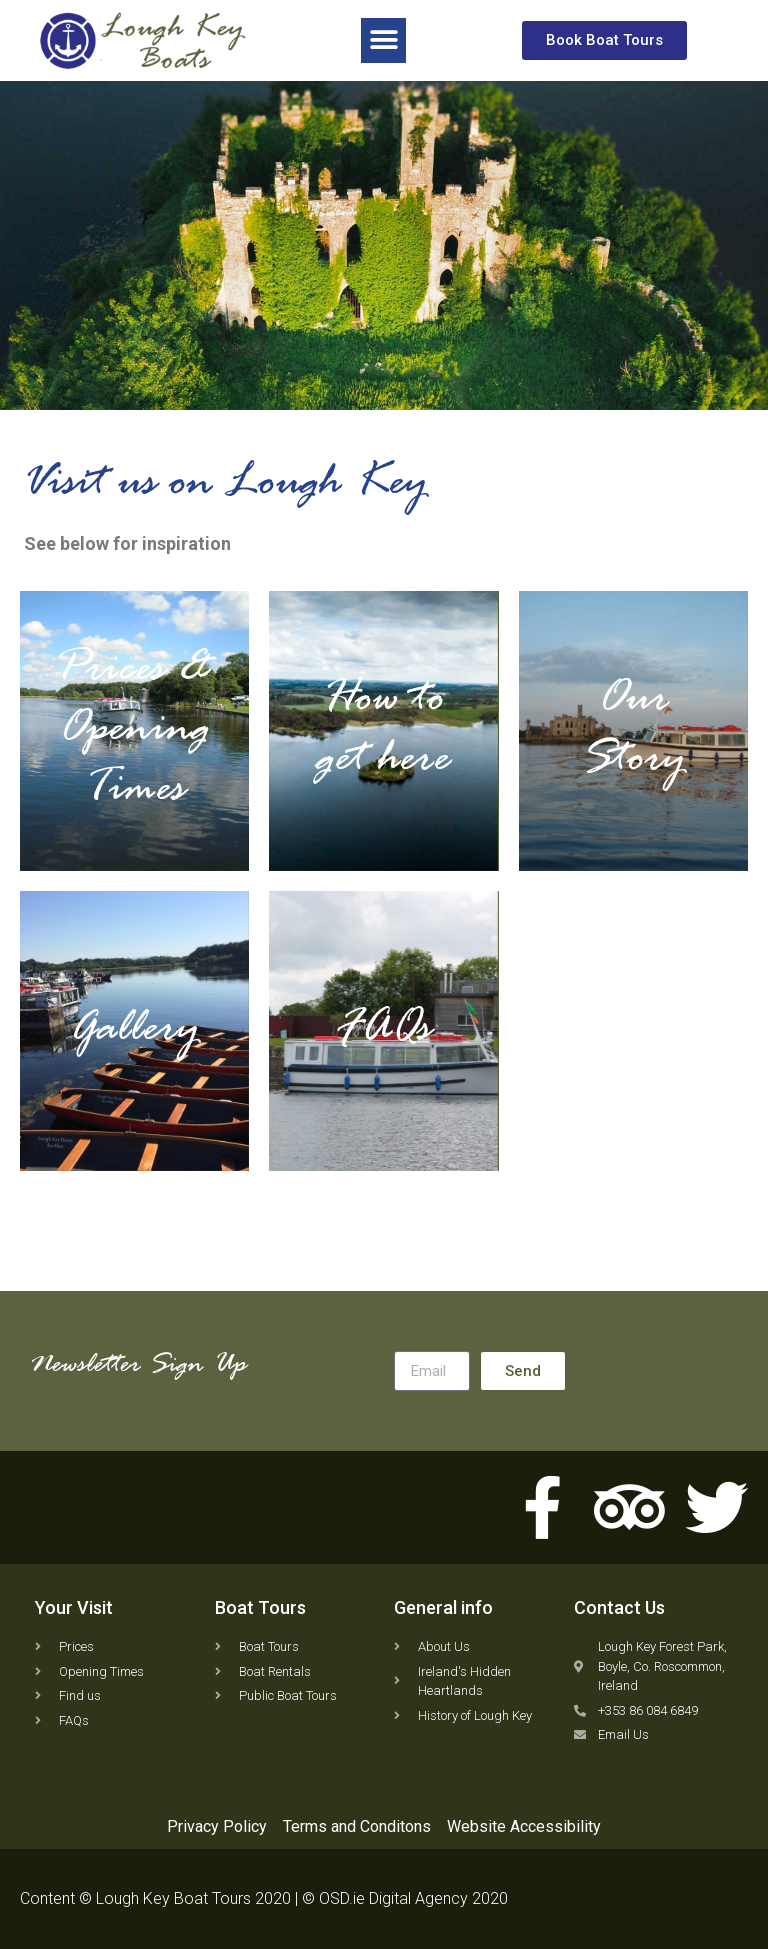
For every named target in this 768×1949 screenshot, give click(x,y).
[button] (383, 39)
